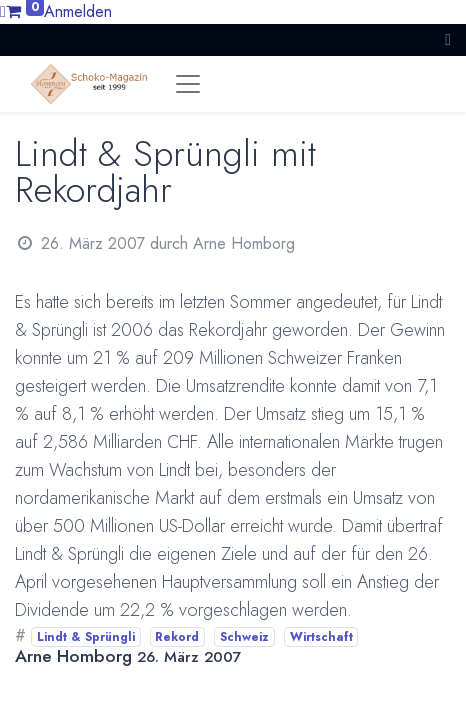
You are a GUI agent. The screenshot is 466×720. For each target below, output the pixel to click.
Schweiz (244, 637)
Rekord (177, 637)
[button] (448, 39)
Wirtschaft (321, 637)
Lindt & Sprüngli (86, 637)
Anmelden (78, 11)
